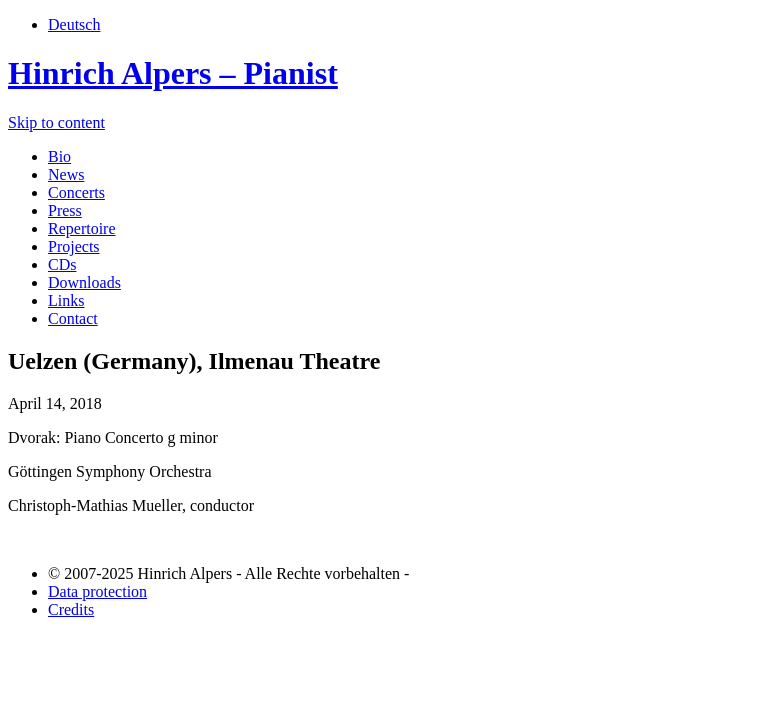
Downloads (84, 282)
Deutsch (74, 24)
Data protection (97, 591)
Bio (59, 156)
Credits (71, 609)
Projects (74, 246)
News (66, 174)
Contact (73, 318)
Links (66, 300)
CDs (62, 264)
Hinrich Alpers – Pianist (173, 73)
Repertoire (82, 228)
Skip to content (56, 122)
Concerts (76, 192)
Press (65, 210)
